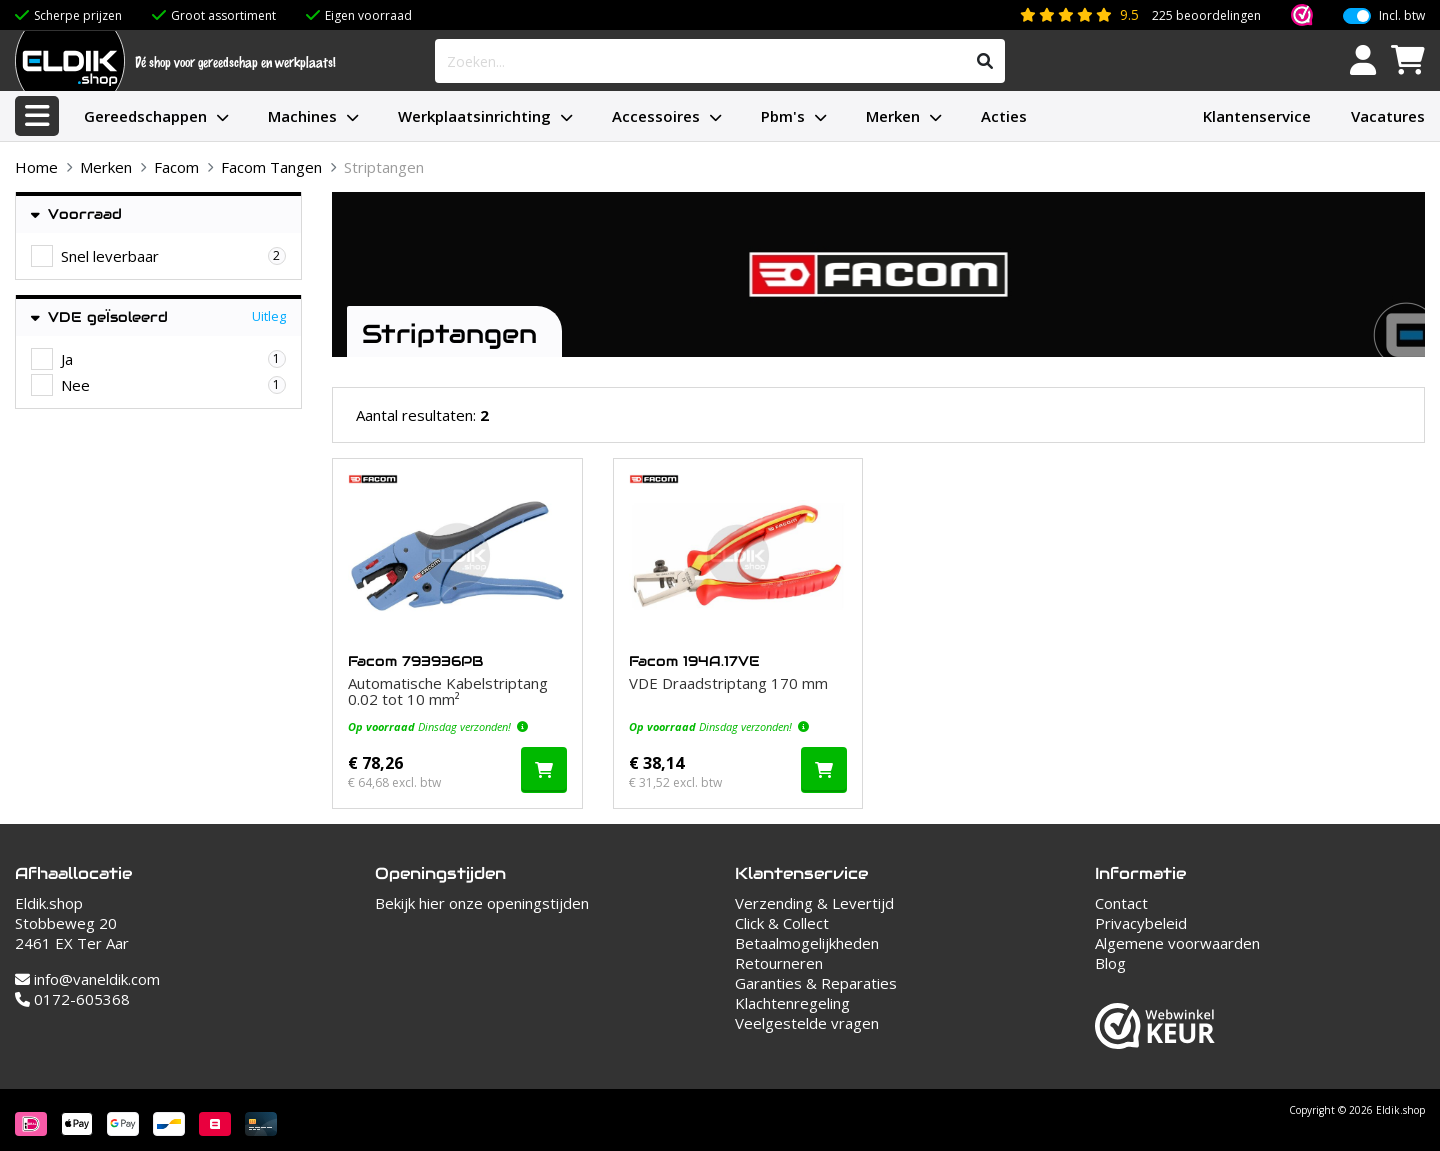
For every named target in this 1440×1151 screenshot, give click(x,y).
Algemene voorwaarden (1177, 943)
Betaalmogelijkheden (807, 943)
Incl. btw (1402, 11)
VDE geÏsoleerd (99, 317)
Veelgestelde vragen (807, 1023)
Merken (893, 116)
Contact (1121, 903)
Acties (1004, 116)
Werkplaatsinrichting (474, 116)
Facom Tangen (271, 167)
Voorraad (76, 214)
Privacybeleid (1141, 923)
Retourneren (779, 963)
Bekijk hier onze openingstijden (482, 903)
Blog (1110, 963)
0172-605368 (72, 999)
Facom (176, 167)
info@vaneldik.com (87, 979)
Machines (302, 116)
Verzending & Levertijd (814, 903)
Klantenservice (1257, 116)
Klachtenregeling (792, 1003)
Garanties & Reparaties (816, 983)
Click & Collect (782, 923)
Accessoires (656, 116)
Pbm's (783, 116)
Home (36, 167)
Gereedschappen (145, 116)
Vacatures (1388, 116)
